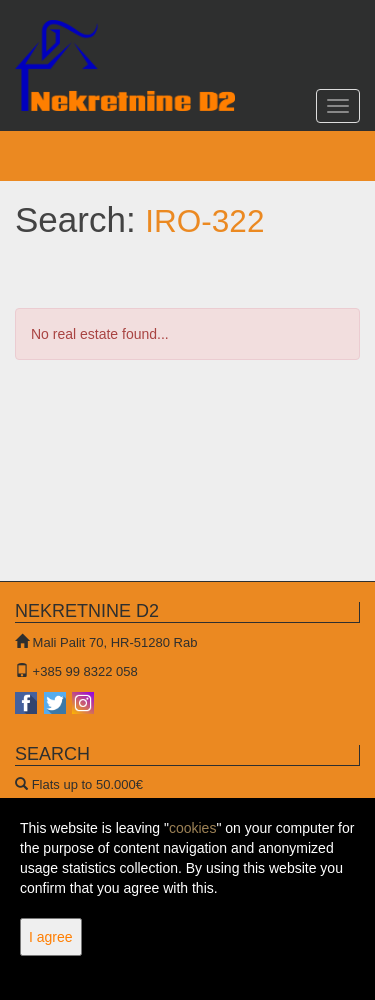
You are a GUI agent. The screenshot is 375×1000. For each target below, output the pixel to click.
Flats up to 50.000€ (87, 784)
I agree (51, 937)
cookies (192, 828)
